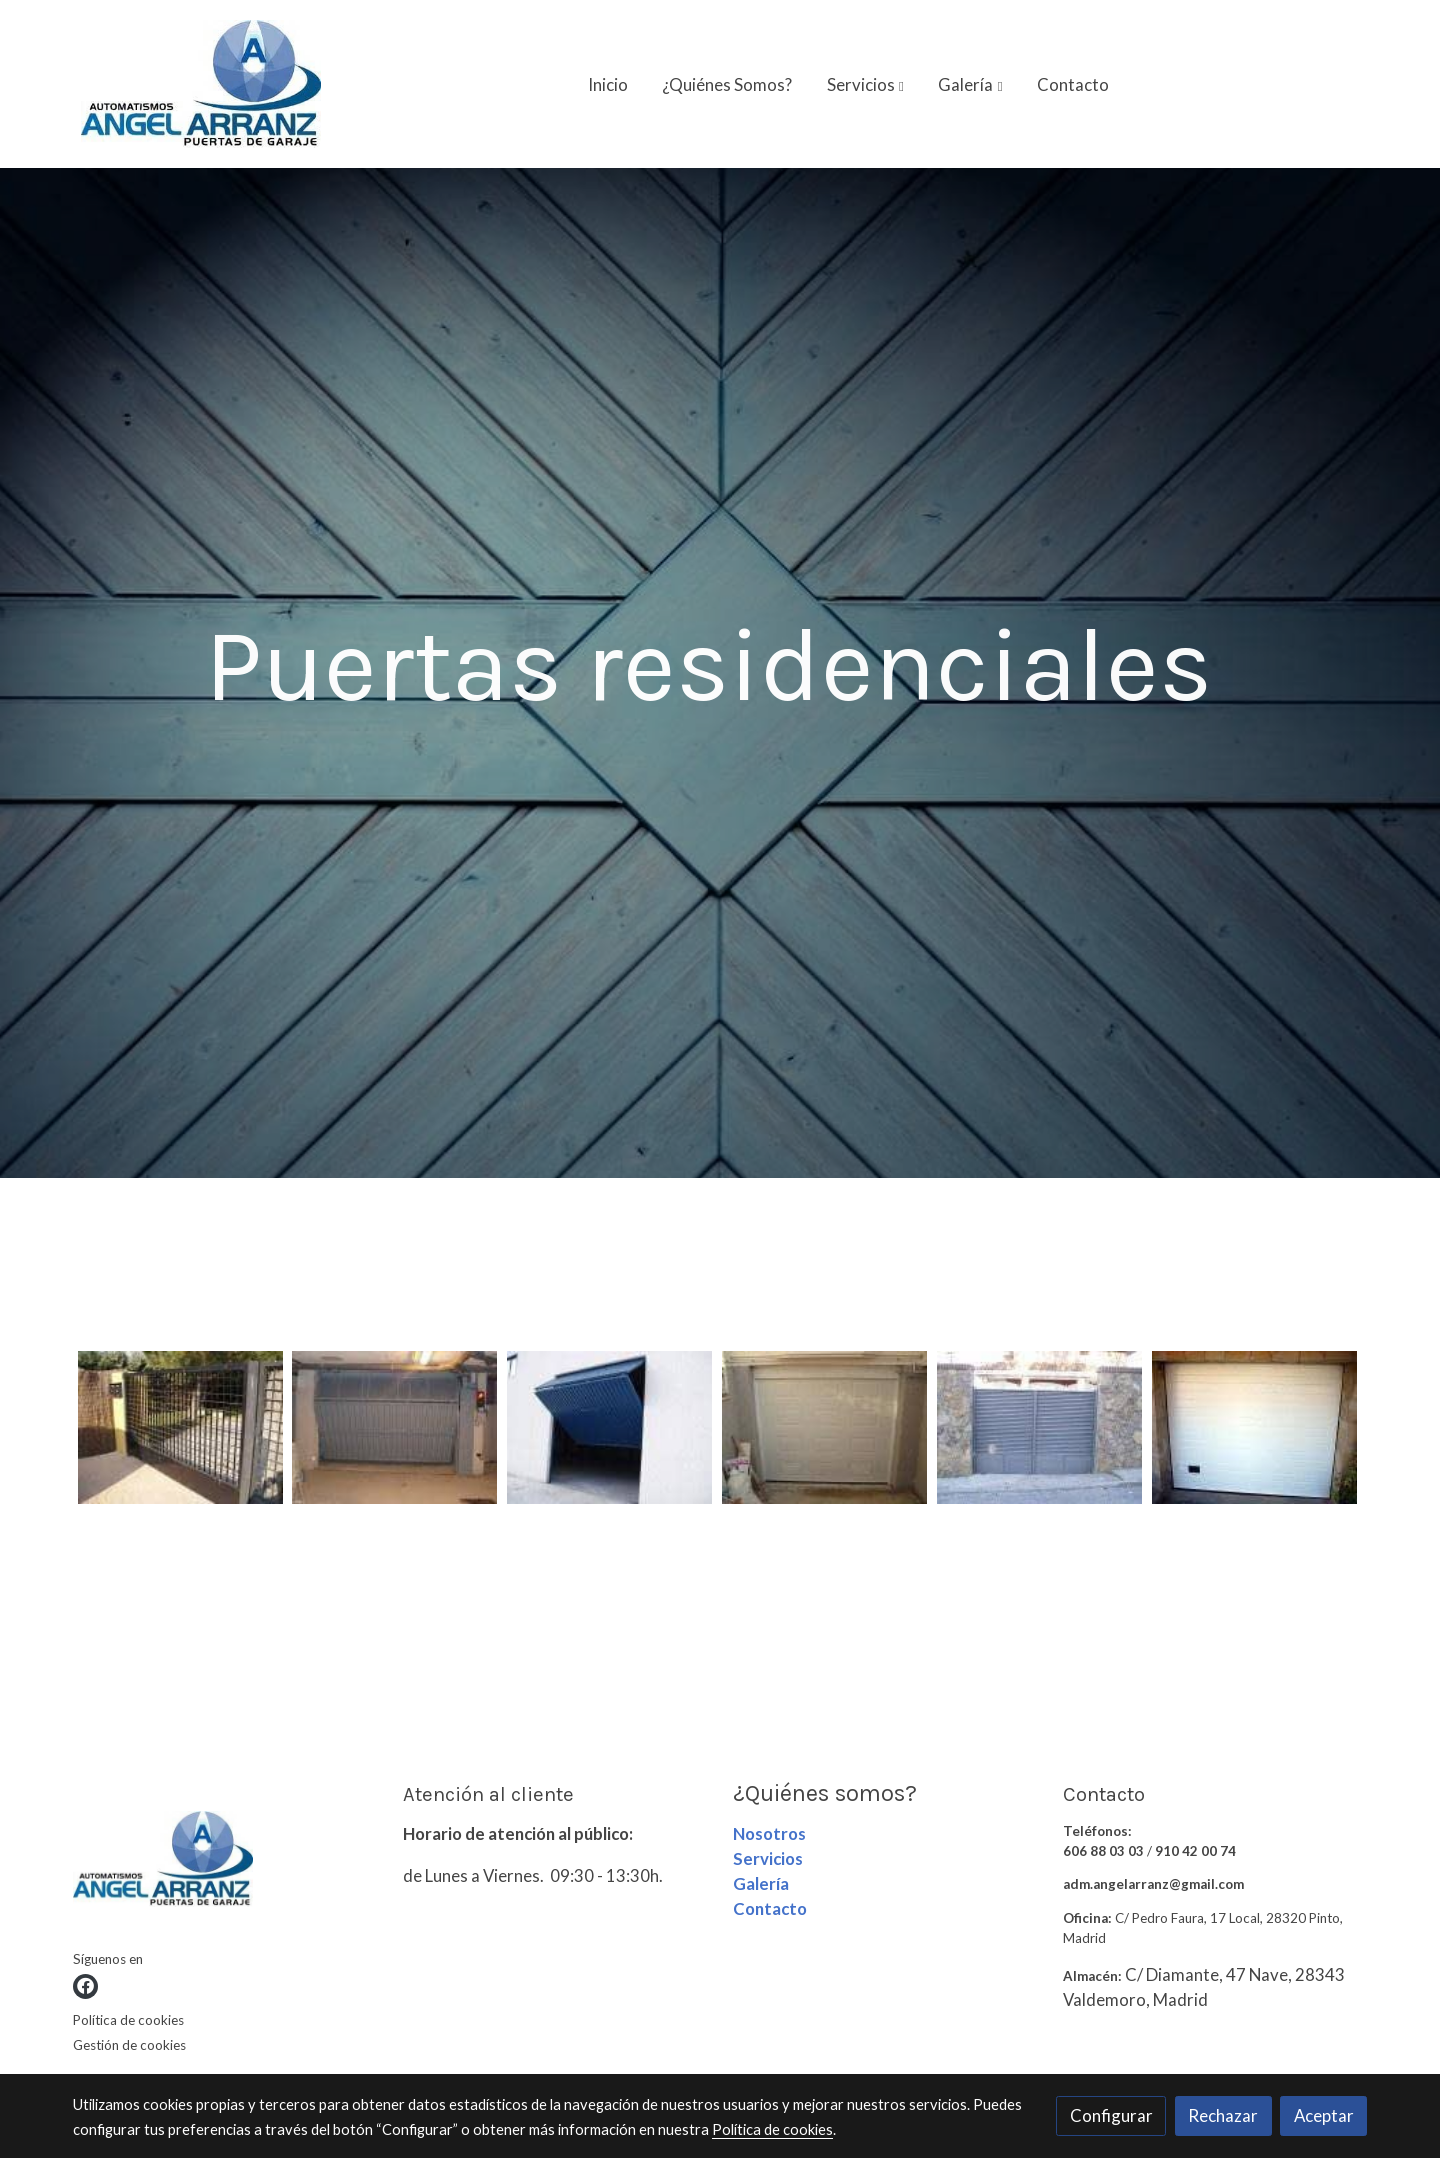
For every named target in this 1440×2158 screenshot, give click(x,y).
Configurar (1111, 2115)
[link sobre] (225, 1864)
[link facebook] (85, 1986)
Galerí (756, 1883)
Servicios (768, 1858)
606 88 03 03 (1103, 1851)
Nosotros (769, 1833)
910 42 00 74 (1195, 1851)
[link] (201, 84)
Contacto (770, 1908)
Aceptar (1324, 2115)
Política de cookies (128, 2020)
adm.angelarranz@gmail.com (1153, 1884)
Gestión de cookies (129, 2045)
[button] (865, 84)
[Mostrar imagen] (180, 1427)
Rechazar (1223, 2115)
